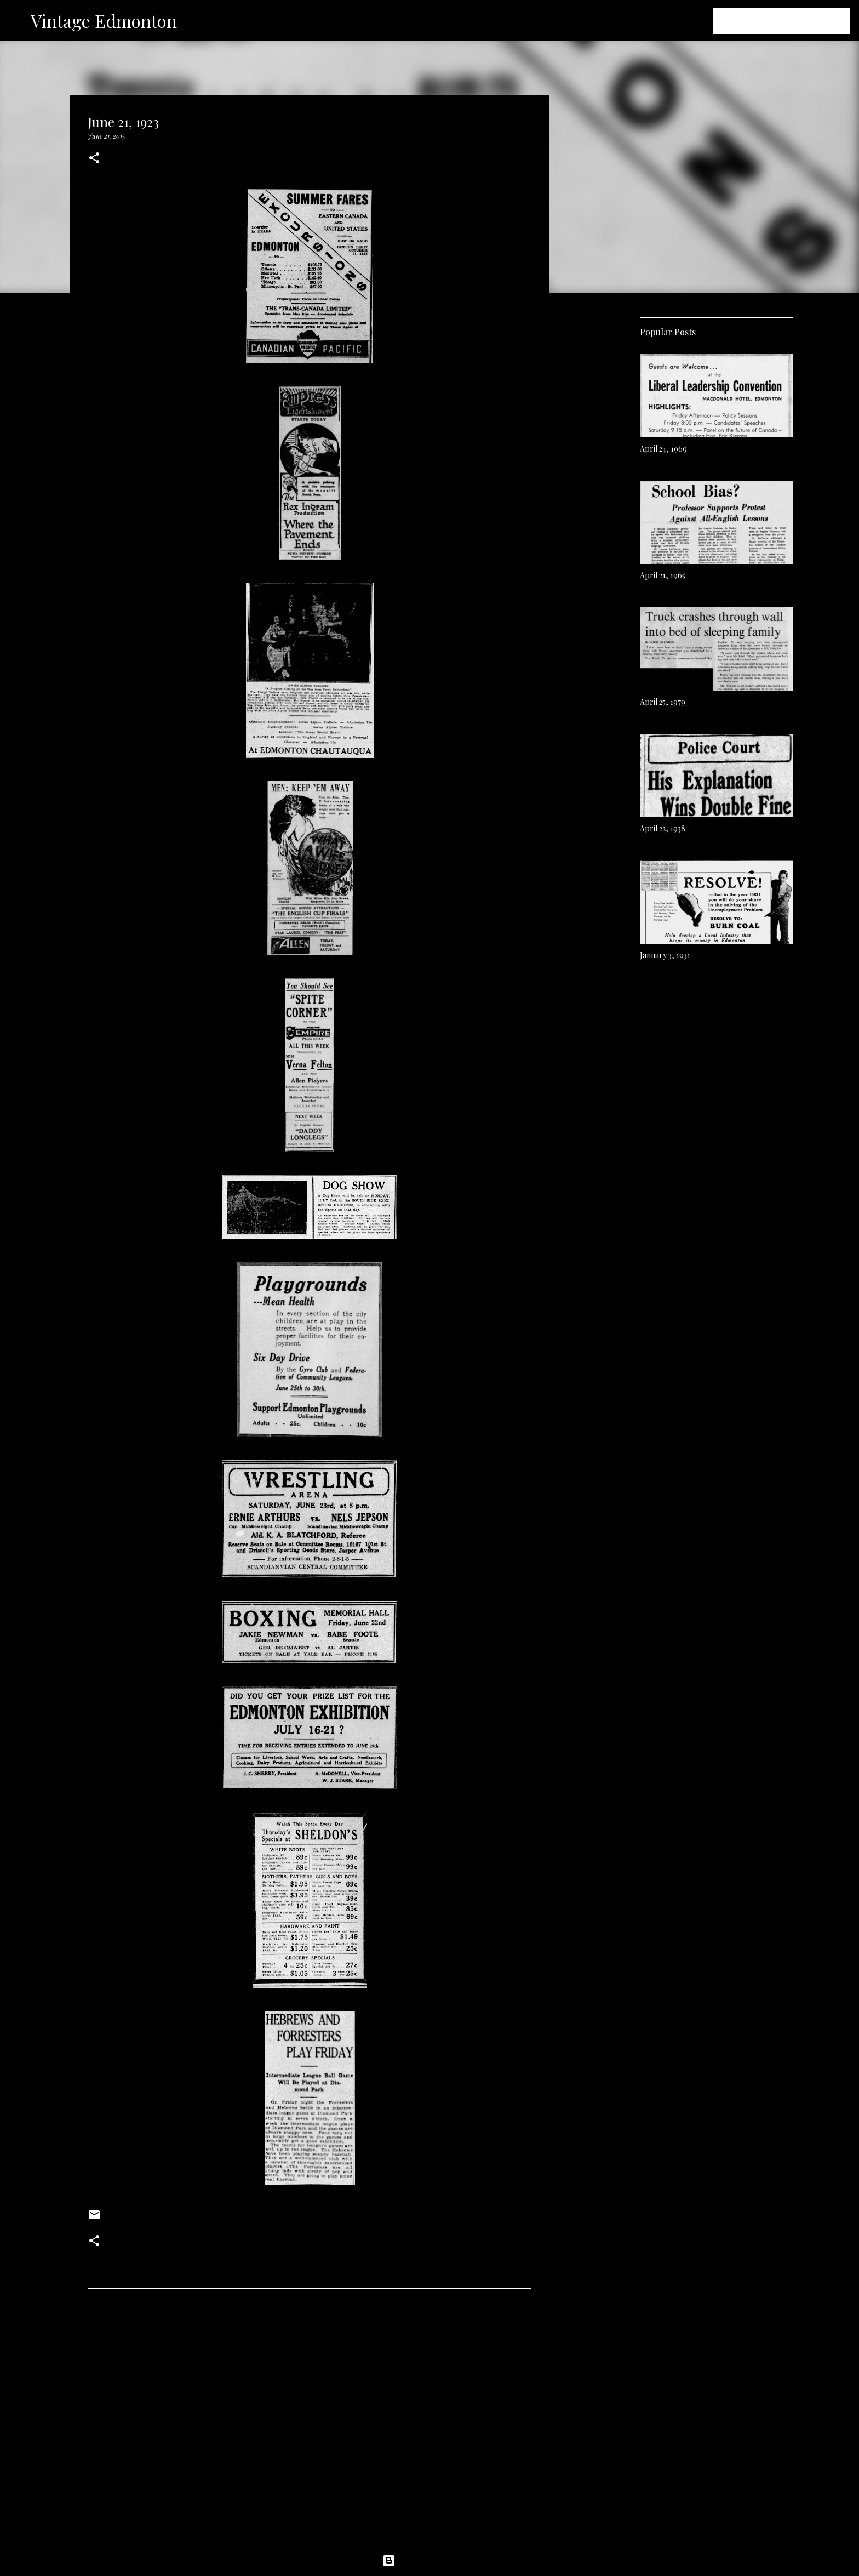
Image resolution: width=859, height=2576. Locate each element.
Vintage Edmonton (104, 20)
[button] (94, 158)
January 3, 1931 (665, 955)
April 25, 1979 (662, 702)
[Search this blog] (792, 21)
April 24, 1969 (663, 448)
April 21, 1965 (662, 575)
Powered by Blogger (429, 2561)
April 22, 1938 (662, 828)
